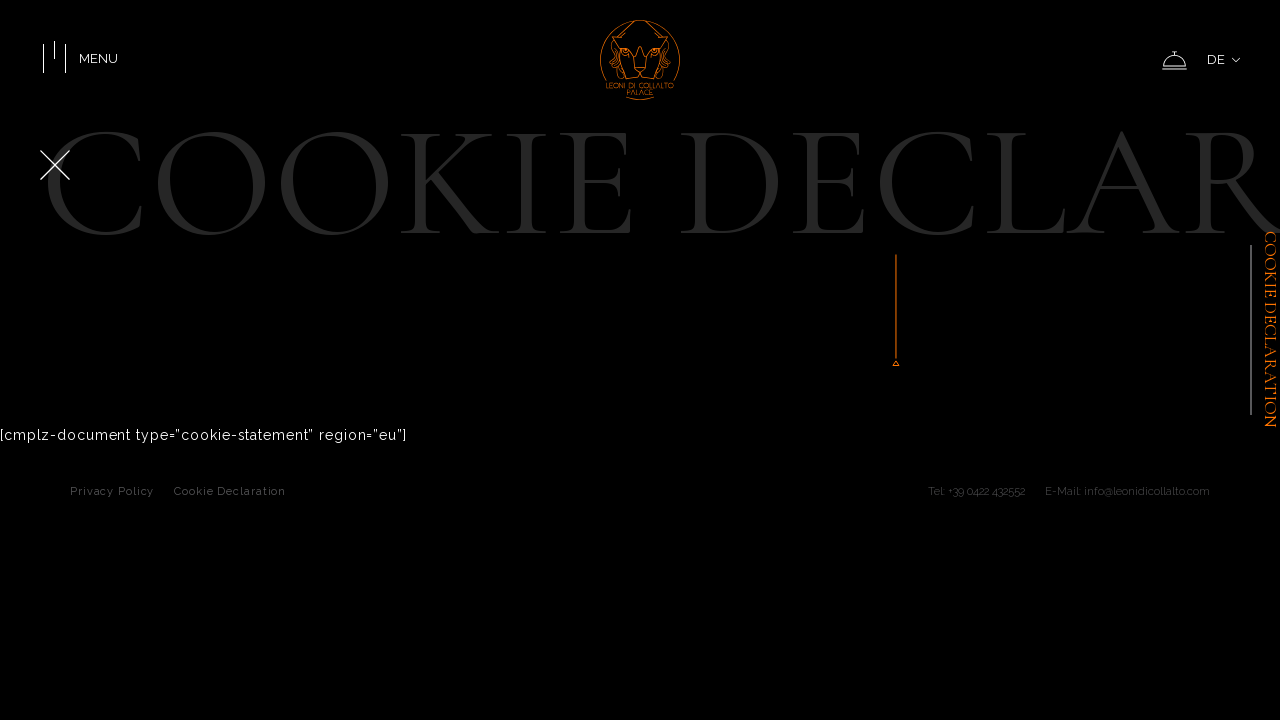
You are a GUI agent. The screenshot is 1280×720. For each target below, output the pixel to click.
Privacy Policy (112, 491)
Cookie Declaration (230, 491)
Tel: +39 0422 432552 (976, 491)
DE (1223, 59)
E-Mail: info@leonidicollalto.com (1127, 491)
